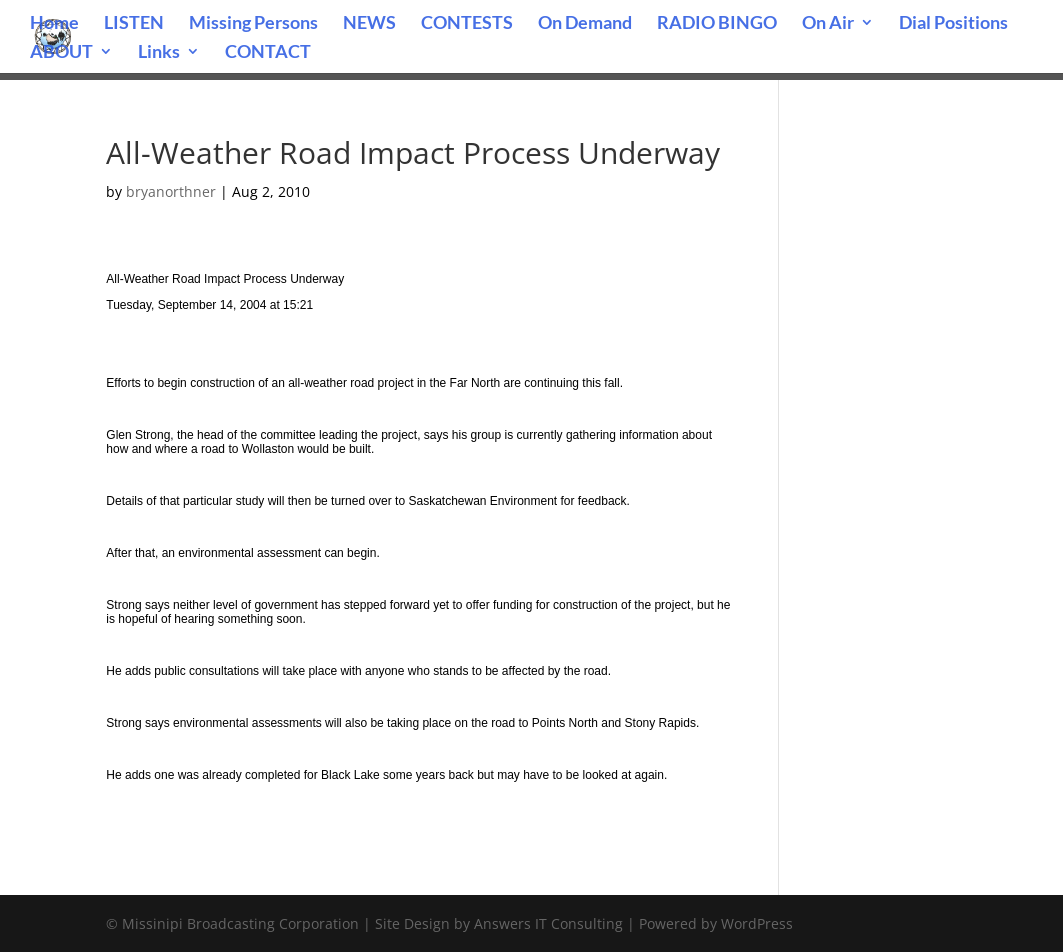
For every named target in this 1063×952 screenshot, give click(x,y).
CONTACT (268, 53)
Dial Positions (953, 24)
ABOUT (61, 53)
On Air (828, 24)
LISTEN (134, 24)
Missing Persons (253, 24)
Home (54, 24)
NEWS (369, 24)
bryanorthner (171, 191)
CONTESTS (467, 24)
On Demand (585, 24)
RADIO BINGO (717, 24)
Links (159, 53)
